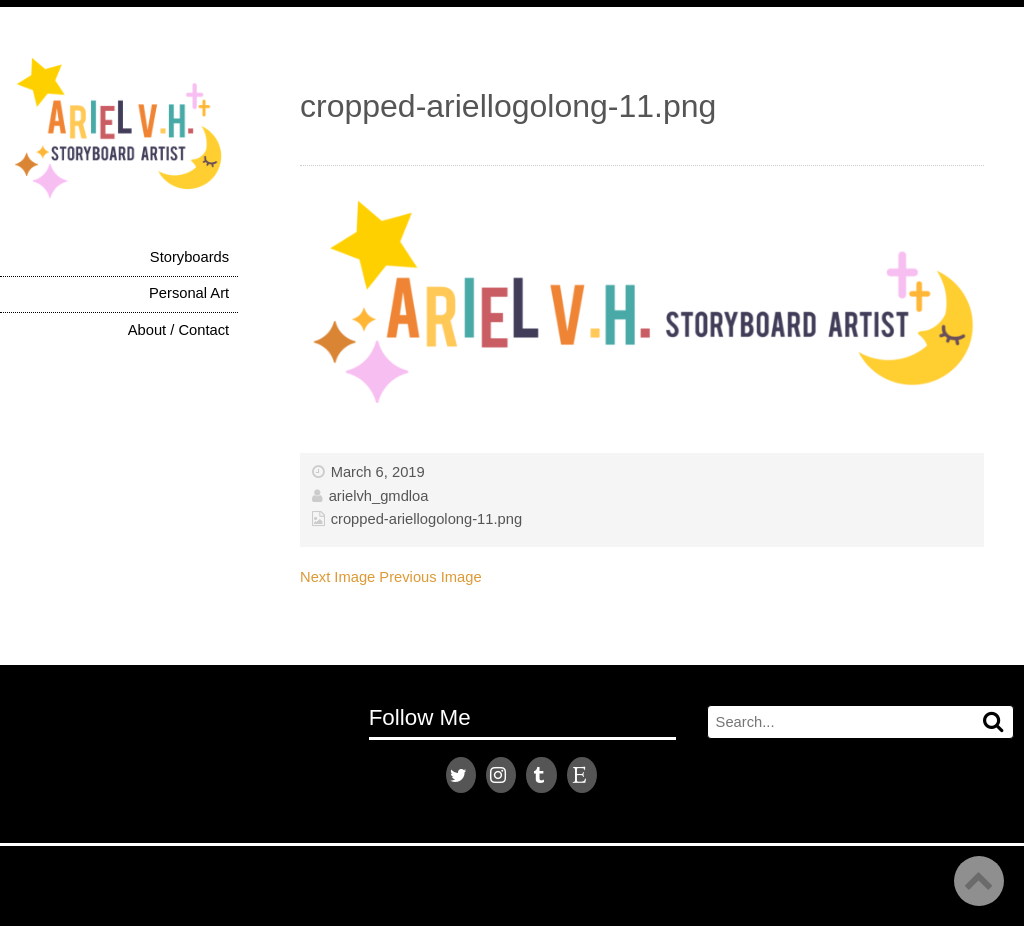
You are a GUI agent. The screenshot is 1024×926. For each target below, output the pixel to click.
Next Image (337, 577)
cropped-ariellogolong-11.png (426, 519)
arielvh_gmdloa (379, 496)
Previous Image (430, 577)
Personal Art (189, 293)
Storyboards (189, 257)
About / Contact (178, 330)
